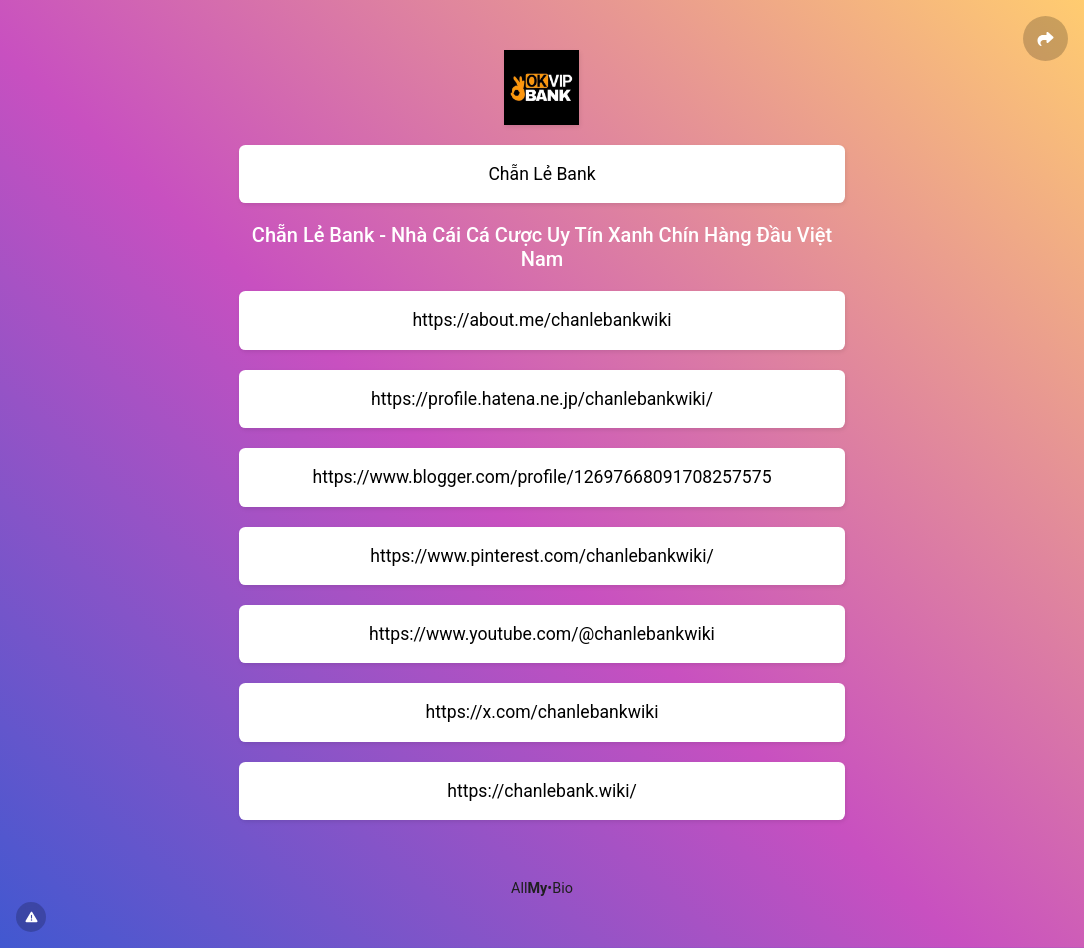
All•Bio (542, 888)
